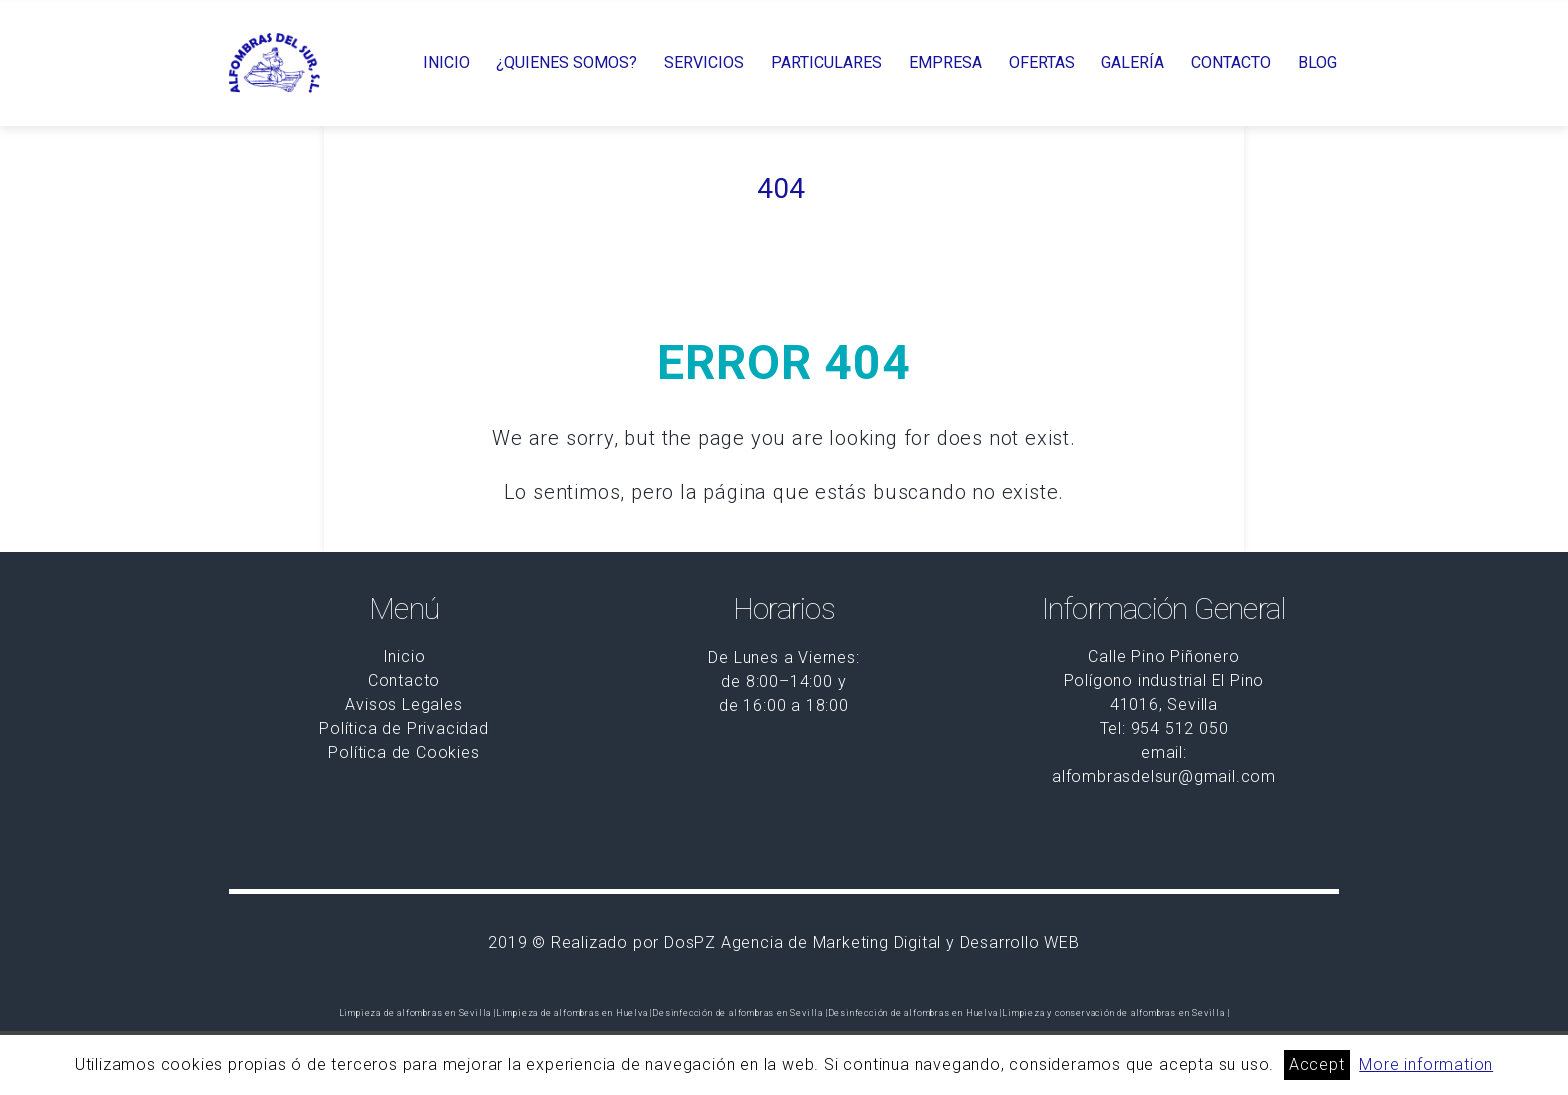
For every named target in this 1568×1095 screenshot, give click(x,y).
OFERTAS (1042, 63)
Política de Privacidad (404, 728)
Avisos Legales (403, 704)
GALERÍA (1132, 63)
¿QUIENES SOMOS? (566, 63)
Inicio (404, 656)
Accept (1317, 1064)
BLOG (1317, 63)
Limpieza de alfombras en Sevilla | (417, 1013)
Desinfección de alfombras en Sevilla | (739, 1013)
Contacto (404, 680)
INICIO (446, 63)
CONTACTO (1231, 63)
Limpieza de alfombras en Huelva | (574, 1013)
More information (1426, 1064)
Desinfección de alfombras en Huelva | (915, 1013)
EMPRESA (945, 63)
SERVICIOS (704, 63)
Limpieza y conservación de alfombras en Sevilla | (1115, 1013)
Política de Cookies (403, 752)
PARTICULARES (826, 63)
